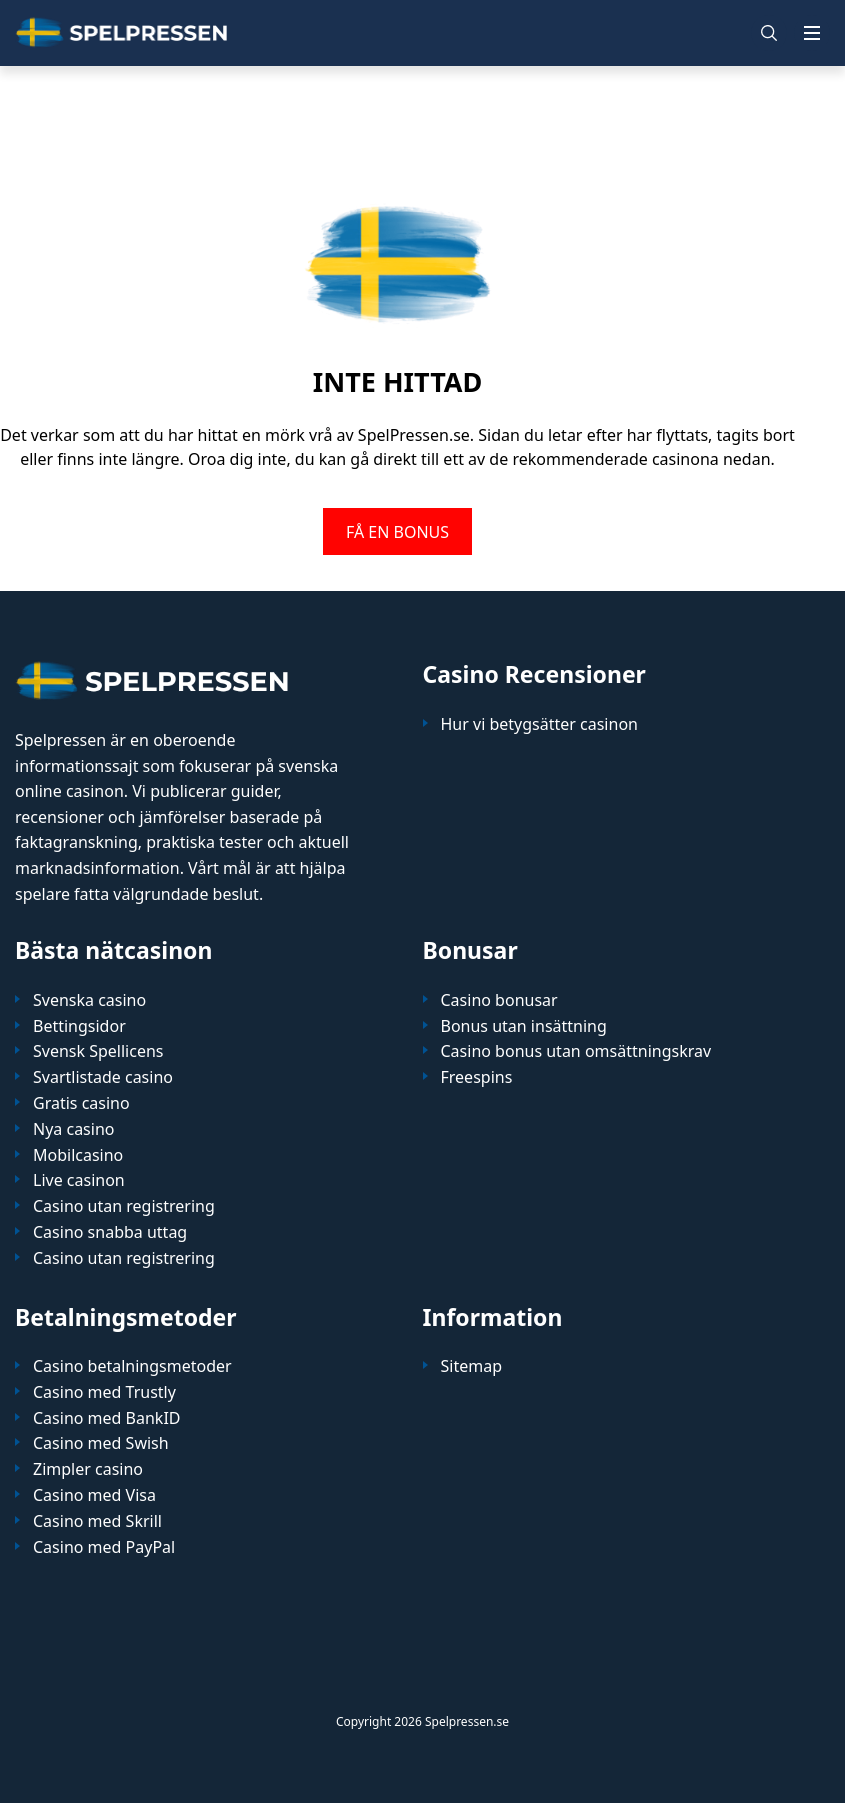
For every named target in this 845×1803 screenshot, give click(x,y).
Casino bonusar (499, 1000)
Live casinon (79, 1180)
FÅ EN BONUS (397, 531)
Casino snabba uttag (110, 1232)
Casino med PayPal (104, 1547)
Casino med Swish (101, 1443)
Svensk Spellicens (98, 1051)
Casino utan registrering (124, 1206)
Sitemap (472, 1366)
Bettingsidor (79, 1026)
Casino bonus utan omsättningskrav (576, 1051)
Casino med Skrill (97, 1521)
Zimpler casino (88, 1469)
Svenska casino (89, 1000)
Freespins (477, 1077)
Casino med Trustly (104, 1392)
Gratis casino (81, 1103)
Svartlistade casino (103, 1077)
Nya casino (73, 1129)
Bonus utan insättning (524, 1026)
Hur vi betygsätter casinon (539, 724)
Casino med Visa (94, 1495)
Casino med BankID (107, 1418)
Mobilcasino (78, 1155)
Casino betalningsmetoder (132, 1366)
